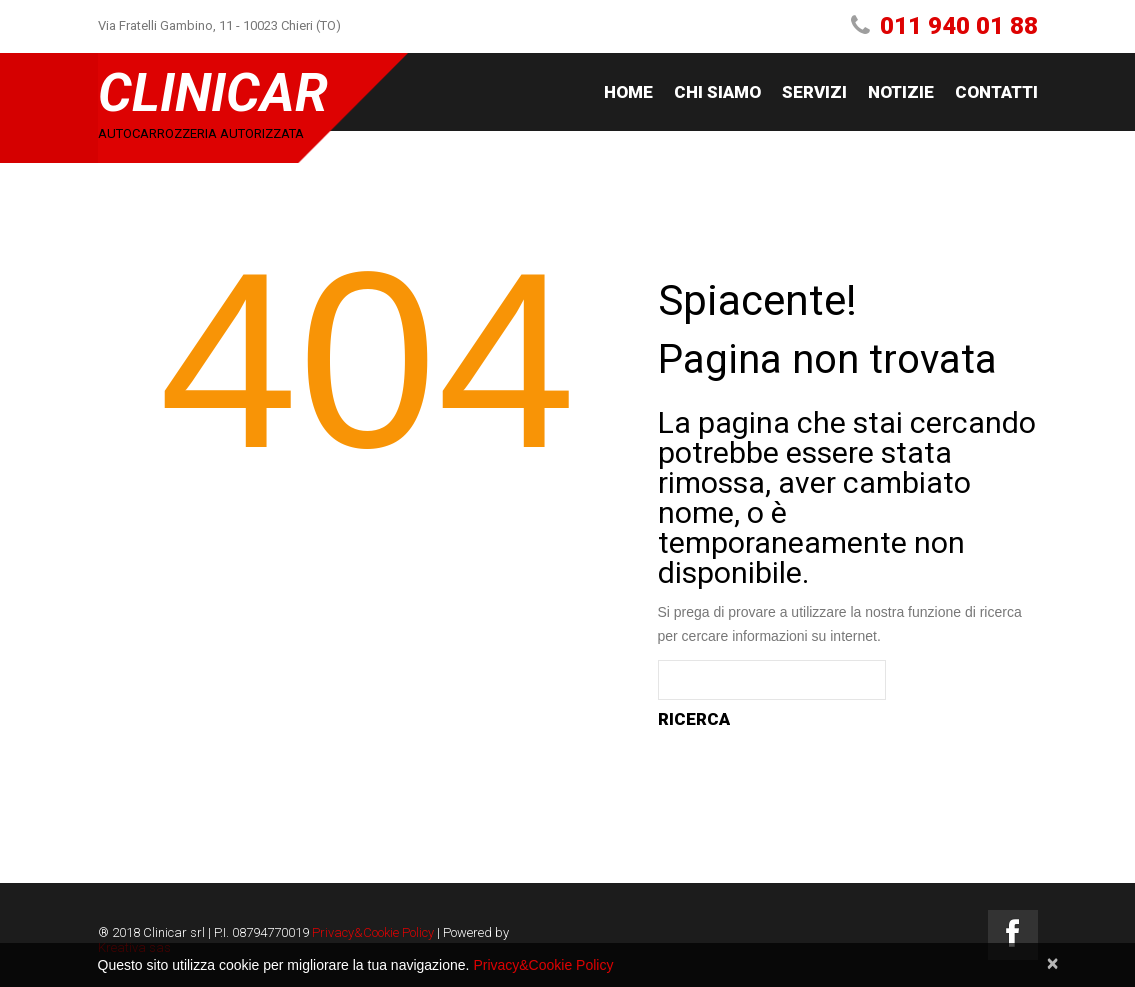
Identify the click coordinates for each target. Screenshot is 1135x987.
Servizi (814, 92)
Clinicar (213, 93)
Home (628, 92)
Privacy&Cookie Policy (373, 932)
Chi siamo (717, 92)
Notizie (901, 92)
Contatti (996, 92)
